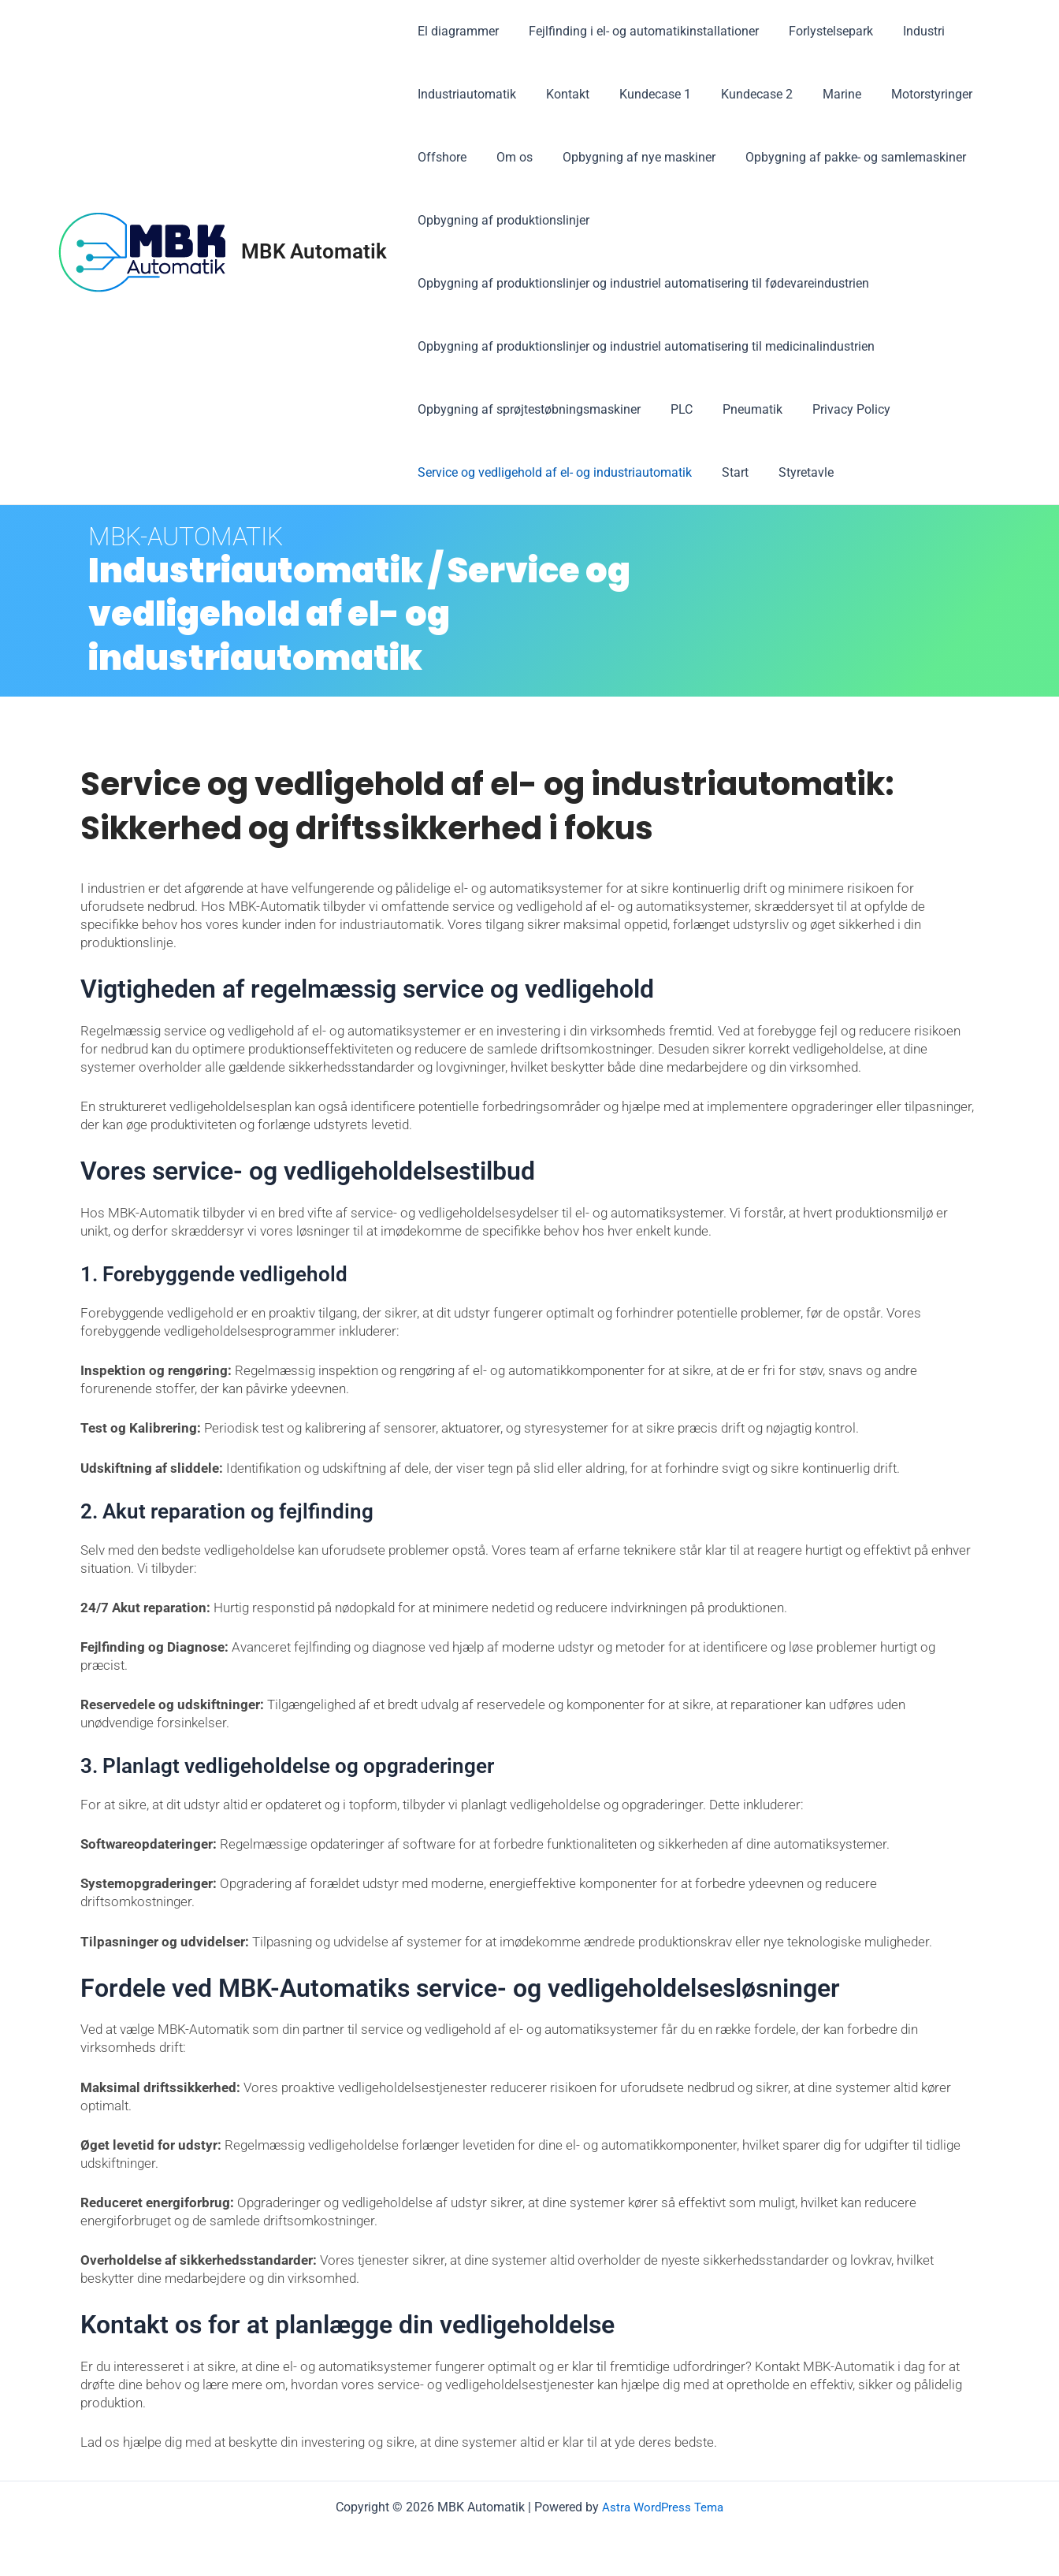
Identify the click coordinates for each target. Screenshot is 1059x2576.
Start (728, 472)
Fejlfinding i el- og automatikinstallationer (637, 31)
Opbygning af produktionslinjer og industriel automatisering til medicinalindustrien (643, 346)
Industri (907, 31)
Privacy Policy (835, 409)
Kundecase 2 (740, 94)
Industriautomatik (464, 94)
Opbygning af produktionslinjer (501, 220)
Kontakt (560, 94)
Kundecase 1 (643, 94)
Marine (820, 94)
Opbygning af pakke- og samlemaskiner (839, 157)
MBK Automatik (314, 251)
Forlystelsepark (819, 31)
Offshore (439, 157)
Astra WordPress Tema (663, 2507)
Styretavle (794, 472)
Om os (507, 157)
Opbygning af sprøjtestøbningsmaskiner (526, 409)
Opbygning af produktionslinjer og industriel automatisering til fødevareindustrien (641, 283)
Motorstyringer (905, 94)
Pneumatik (741, 409)
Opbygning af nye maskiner (627, 157)
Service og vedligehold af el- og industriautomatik (552, 472)
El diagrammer (455, 31)
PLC (674, 409)
